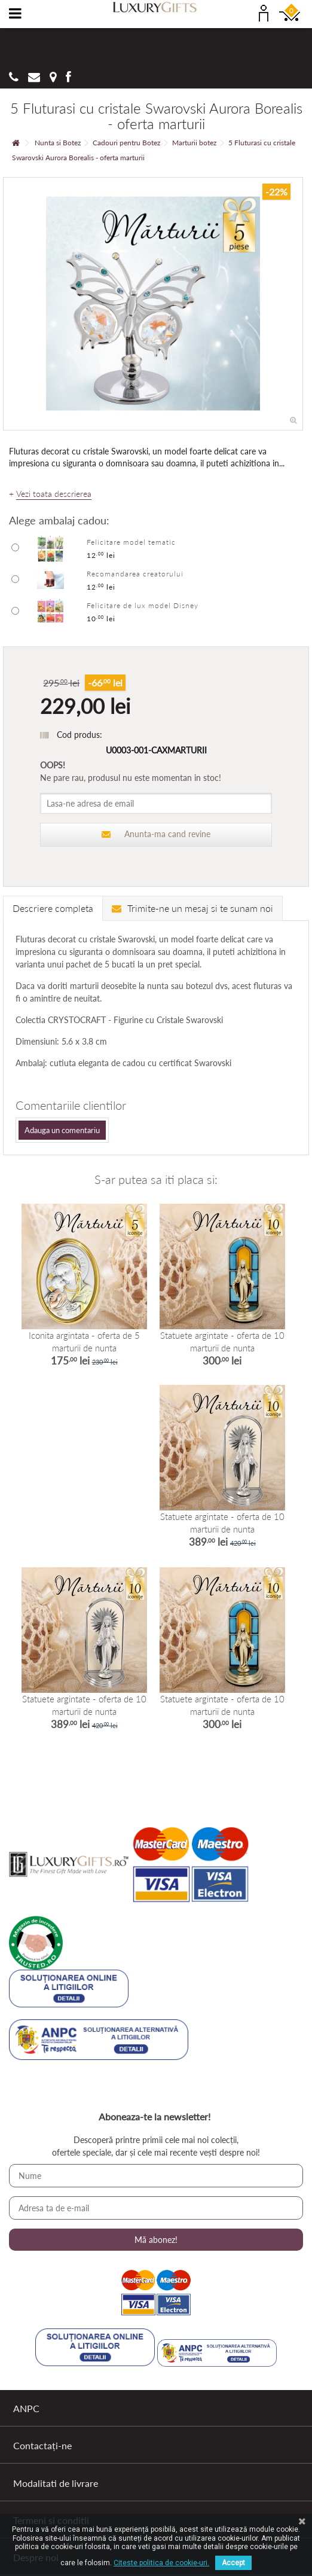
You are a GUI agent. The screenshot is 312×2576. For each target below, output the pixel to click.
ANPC (26, 2408)
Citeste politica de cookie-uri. (161, 2563)
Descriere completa (53, 908)
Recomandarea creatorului (135, 573)
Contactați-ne (42, 2445)
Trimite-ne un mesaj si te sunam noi (192, 908)
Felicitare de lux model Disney (142, 605)
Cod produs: (79, 735)
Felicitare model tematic (131, 542)
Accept (233, 2563)
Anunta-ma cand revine (156, 834)
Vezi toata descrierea (53, 494)
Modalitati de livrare (55, 2483)
